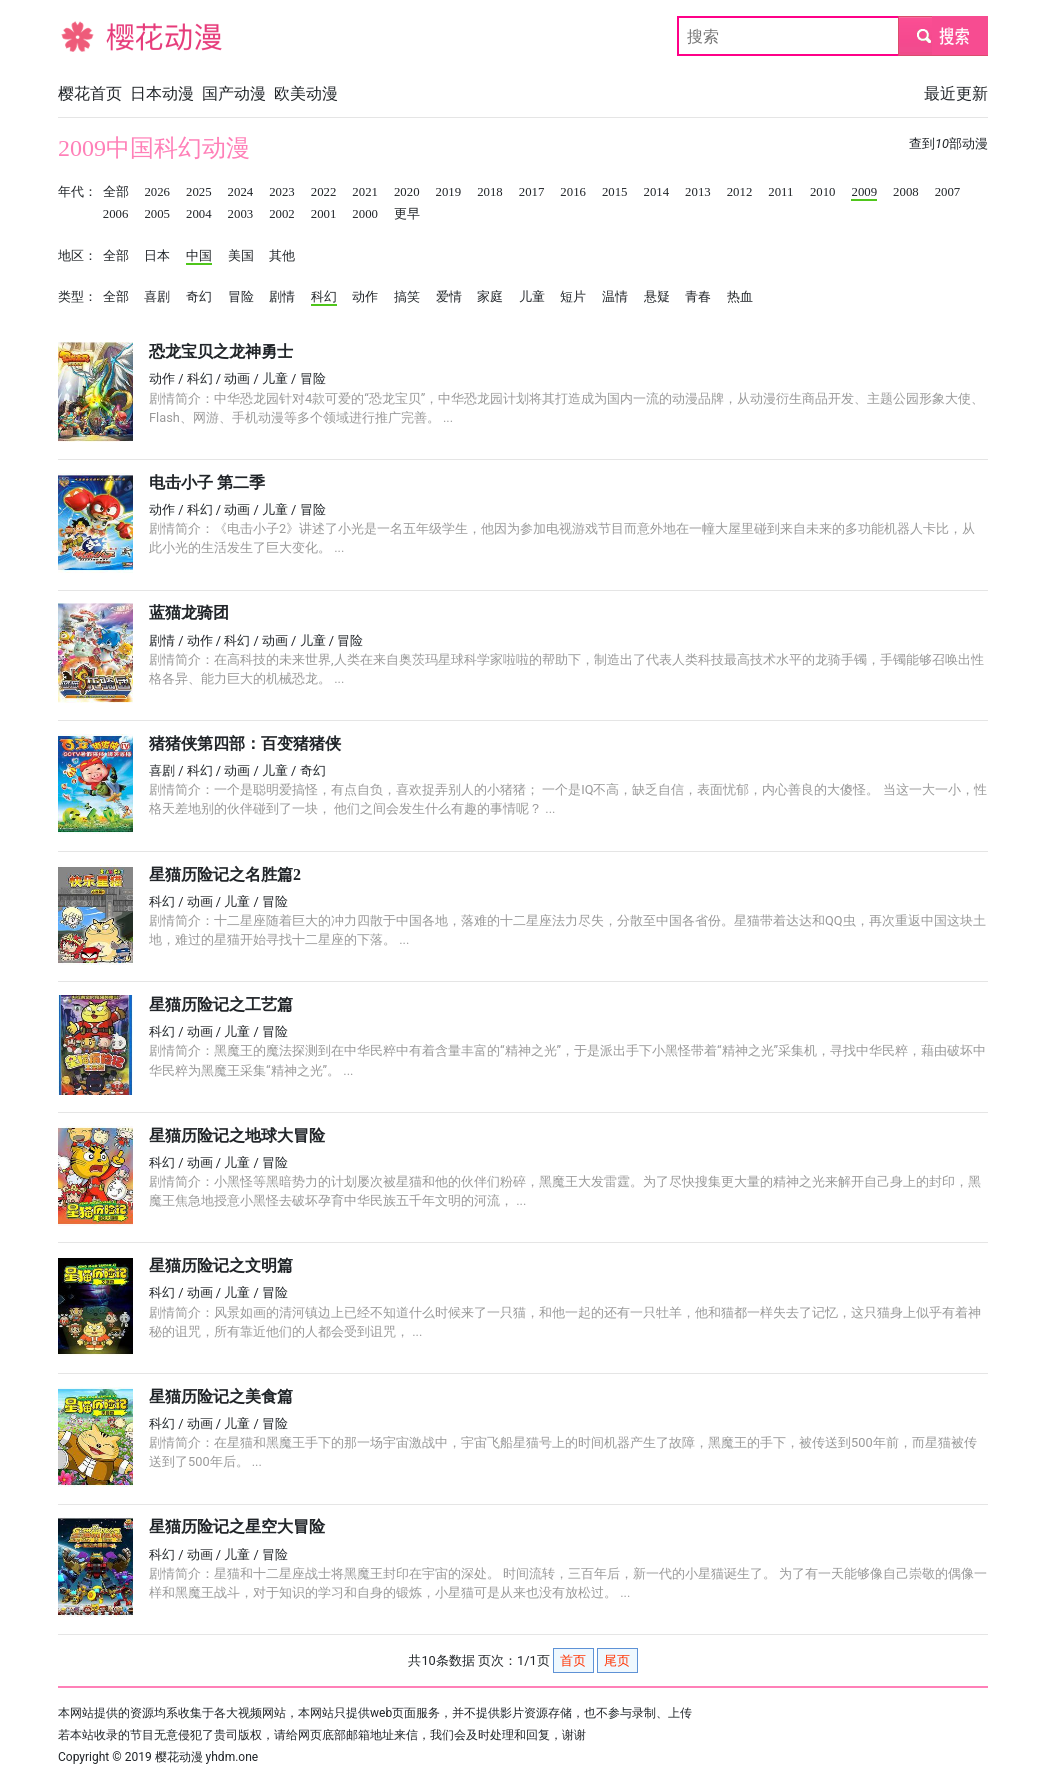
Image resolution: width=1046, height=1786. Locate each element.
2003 (241, 214)
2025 (199, 192)
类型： (77, 297)
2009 (864, 192)
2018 (490, 192)
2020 (407, 192)
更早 (407, 214)
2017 (532, 192)
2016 (573, 192)
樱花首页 (90, 93)
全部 (116, 192)
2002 (282, 214)
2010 (823, 192)
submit (942, 35)
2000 (365, 214)
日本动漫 (162, 93)
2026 (157, 192)
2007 (948, 192)
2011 (780, 192)
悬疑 (657, 297)
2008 (906, 192)
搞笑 (407, 297)
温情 (615, 297)
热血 (740, 297)
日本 (157, 256)
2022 (324, 192)
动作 (365, 297)
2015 (615, 192)
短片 (573, 297)
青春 (698, 297)
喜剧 (157, 297)
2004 (199, 214)
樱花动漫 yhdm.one (207, 1757)
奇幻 (199, 297)
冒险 (241, 297)
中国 (199, 256)
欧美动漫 (306, 93)
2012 (740, 192)
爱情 (449, 297)
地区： (77, 256)
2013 (698, 192)
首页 (573, 1660)
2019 (449, 192)
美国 (241, 256)
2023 (282, 192)
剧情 (282, 297)
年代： (77, 192)
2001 (324, 214)
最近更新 (956, 93)
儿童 (532, 297)
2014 (657, 192)
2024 (241, 192)
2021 (365, 192)
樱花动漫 (90, 35)
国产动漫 (234, 93)
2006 (116, 214)
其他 (282, 256)
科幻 (324, 297)
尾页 (617, 1660)
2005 (157, 214)
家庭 (490, 297)
